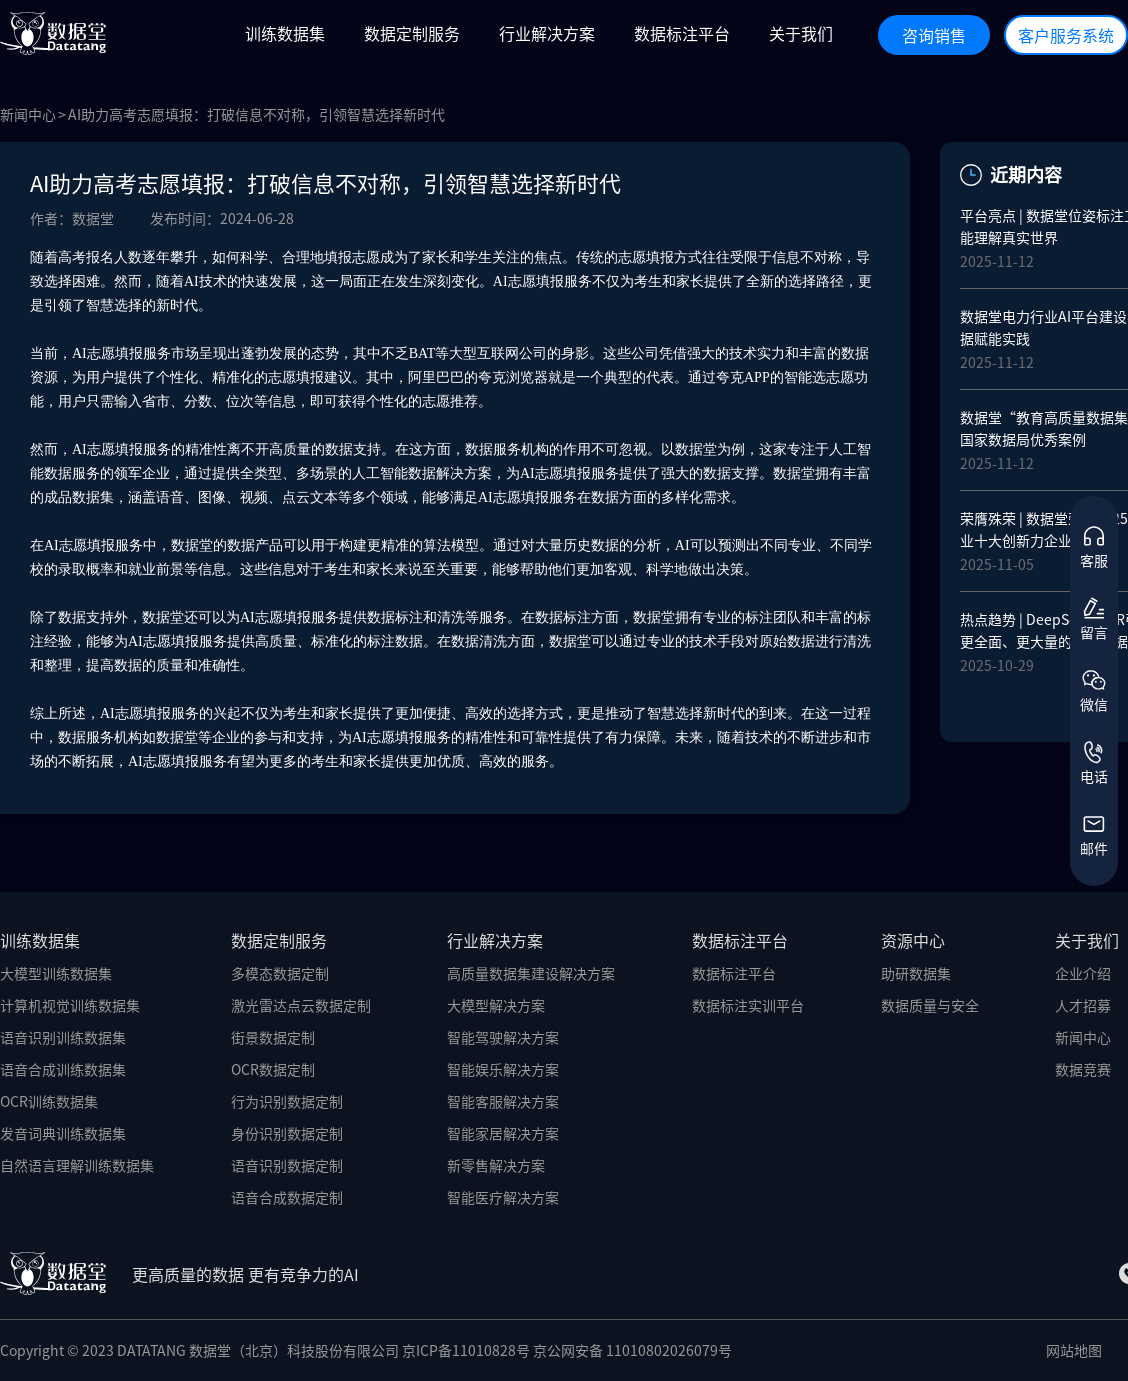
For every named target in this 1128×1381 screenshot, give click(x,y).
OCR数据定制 (273, 1069)
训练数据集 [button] (285, 33)
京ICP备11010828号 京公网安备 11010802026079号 (567, 1350)
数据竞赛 (1083, 1069)
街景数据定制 (273, 1037)
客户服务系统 (1066, 35)
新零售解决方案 (496, 1165)
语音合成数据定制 (287, 1197)
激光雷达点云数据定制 (301, 1005)
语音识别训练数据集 (63, 1037)
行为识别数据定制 (287, 1101)
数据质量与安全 (930, 1005)
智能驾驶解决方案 (503, 1037)
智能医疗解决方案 (503, 1197)
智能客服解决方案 (503, 1101)
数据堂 (192, 545)
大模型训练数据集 (56, 973)
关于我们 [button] (801, 33)
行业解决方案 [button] (547, 33)
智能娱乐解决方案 (503, 1069)
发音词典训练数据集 (63, 1133)
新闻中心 (28, 114)
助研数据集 (916, 973)
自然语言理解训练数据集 (77, 1165)
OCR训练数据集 (49, 1101)
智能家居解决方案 (503, 1133)
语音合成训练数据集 (63, 1069)
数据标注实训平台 (748, 1005)
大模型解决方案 (496, 1005)
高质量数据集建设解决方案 (531, 973)
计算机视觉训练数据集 (70, 1005)
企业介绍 (1083, 973)
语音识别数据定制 (287, 1165)
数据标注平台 (734, 973)
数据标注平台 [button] (682, 33)
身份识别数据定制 (287, 1133)
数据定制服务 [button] (412, 33)
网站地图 (1074, 1350)
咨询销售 (934, 35)
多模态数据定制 (280, 973)
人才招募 (1083, 1005)
